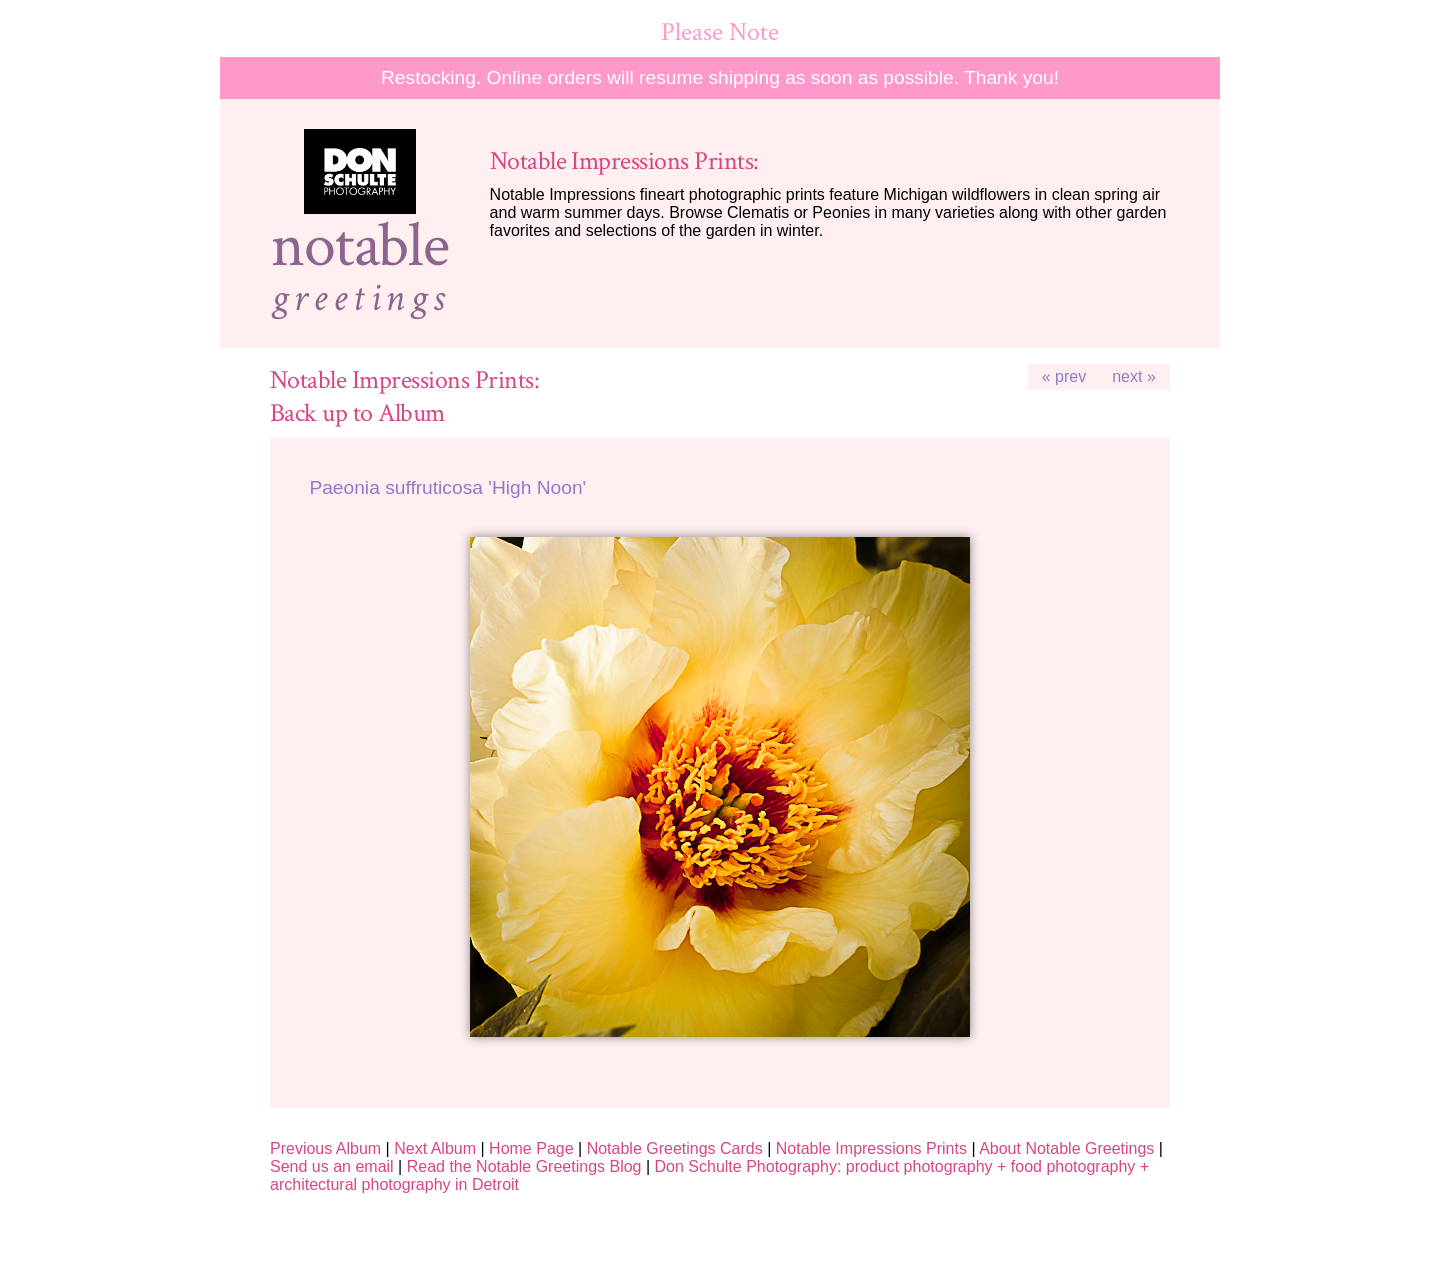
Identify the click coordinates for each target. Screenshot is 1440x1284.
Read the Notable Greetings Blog (524, 1166)
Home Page (531, 1148)
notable (359, 246)
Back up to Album (357, 413)
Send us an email (332, 1166)
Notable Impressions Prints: (624, 161)
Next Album (435, 1148)
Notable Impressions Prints (871, 1148)
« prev (1064, 376)
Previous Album (325, 1148)
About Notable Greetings (1066, 1148)
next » (1134, 376)
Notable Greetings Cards (675, 1148)
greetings (360, 298)
